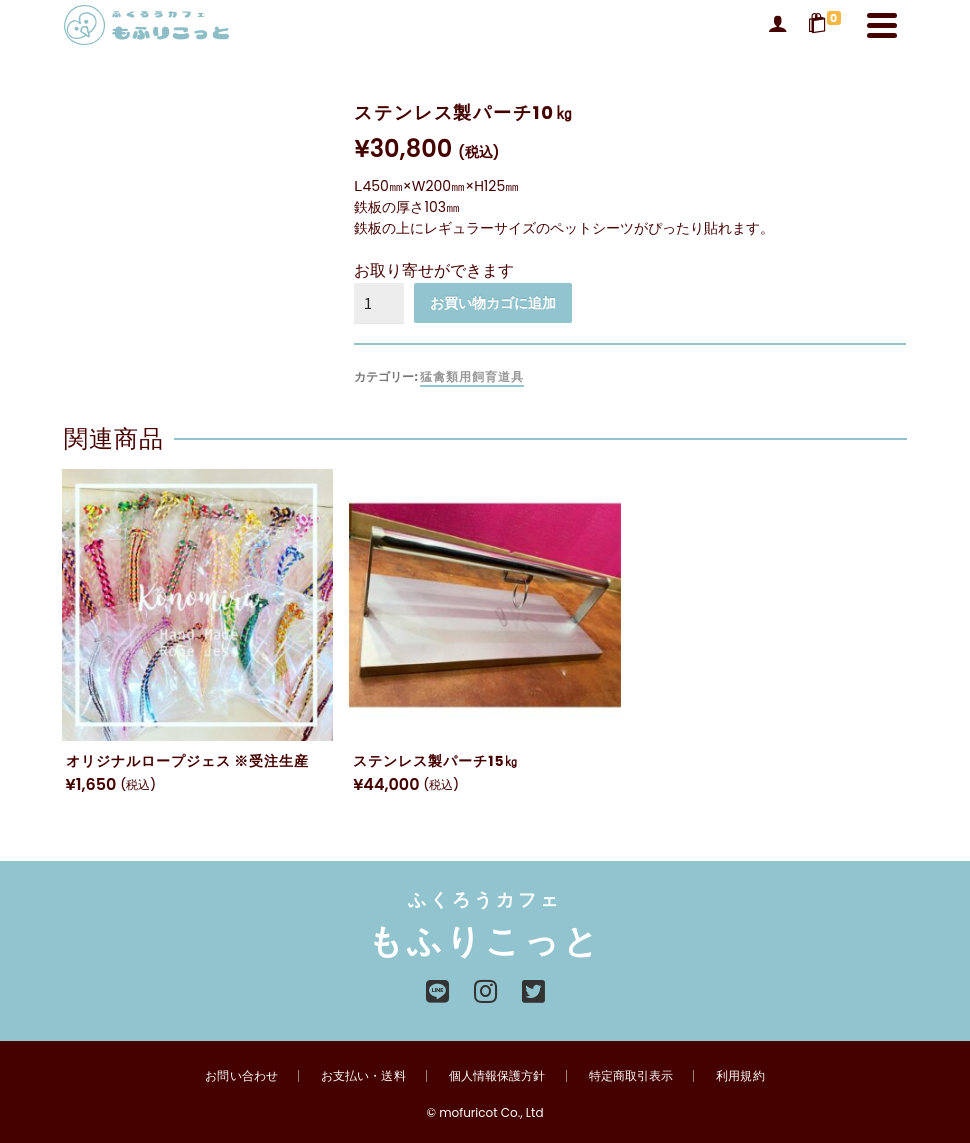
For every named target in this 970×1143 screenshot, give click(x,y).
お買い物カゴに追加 (493, 303)
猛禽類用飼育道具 (472, 376)
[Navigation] (882, 25)
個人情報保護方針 (497, 1075)
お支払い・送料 (364, 1075)
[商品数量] (379, 303)
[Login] (778, 25)
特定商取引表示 (630, 1075)
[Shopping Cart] (827, 25)
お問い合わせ (243, 1075)
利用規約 (739, 1075)
